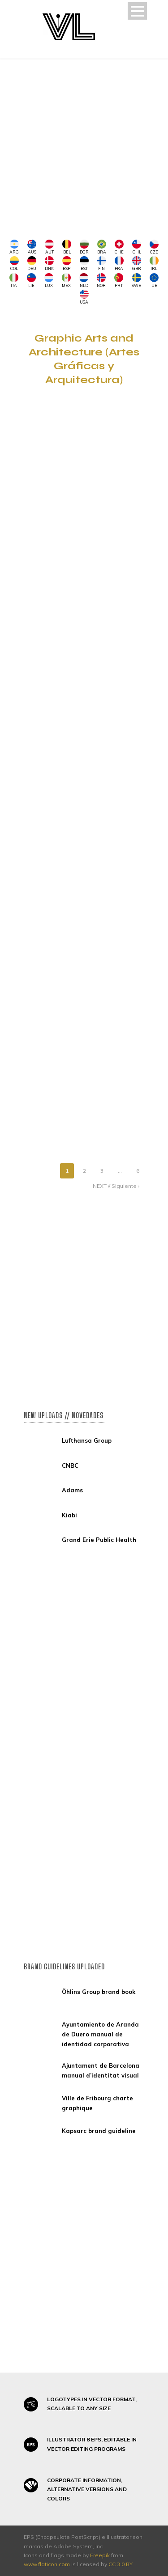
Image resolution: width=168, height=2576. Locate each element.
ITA (13, 280)
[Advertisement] (84, 147)
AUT (49, 247)
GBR (136, 263)
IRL (154, 263)
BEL (66, 247)
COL (14, 263)
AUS (31, 247)
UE (154, 280)
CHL (136, 247)
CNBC (70, 1465)
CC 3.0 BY (120, 2564)
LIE (31, 280)
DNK (49, 263)
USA (84, 297)
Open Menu (137, 11)
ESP (66, 263)
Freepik (100, 2555)
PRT (118, 280)
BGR (84, 247)
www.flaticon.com (47, 2564)
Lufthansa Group (87, 1440)
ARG (14, 247)
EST (84, 263)
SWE (136, 280)
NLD (83, 280)
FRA (119, 263)
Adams (72, 1490)
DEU (31, 263)
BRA (101, 247)
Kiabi (69, 1515)
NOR (101, 280)
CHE (119, 247)
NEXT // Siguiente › (116, 1185)
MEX (66, 280)
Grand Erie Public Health (99, 1539)
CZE (154, 247)
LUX (48, 280)
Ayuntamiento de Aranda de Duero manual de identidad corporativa (100, 2034)
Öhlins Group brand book (98, 1991)
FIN (101, 263)
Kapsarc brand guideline (99, 2130)
